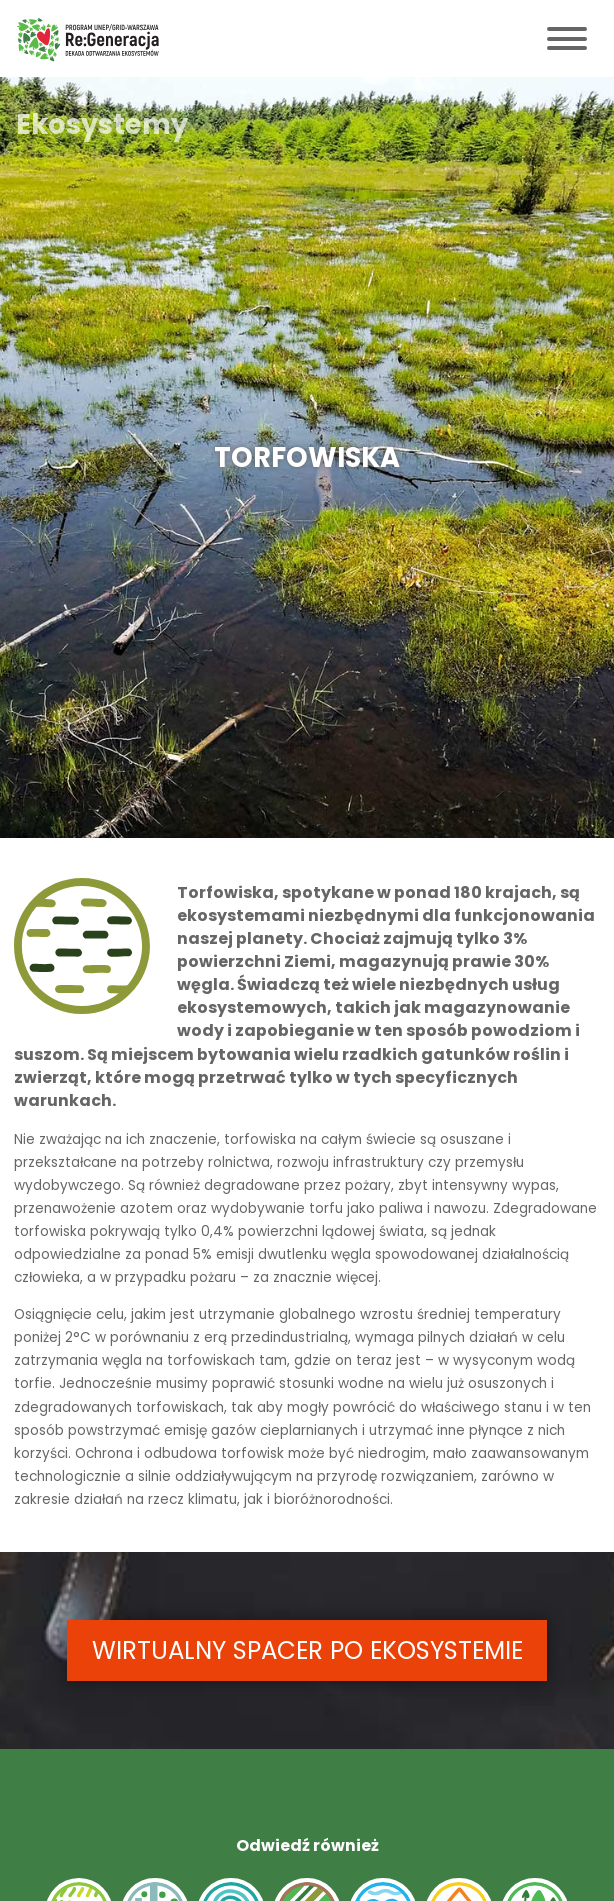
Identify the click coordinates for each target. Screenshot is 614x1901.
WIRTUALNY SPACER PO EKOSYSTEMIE (307, 1650)
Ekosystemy (102, 124)
